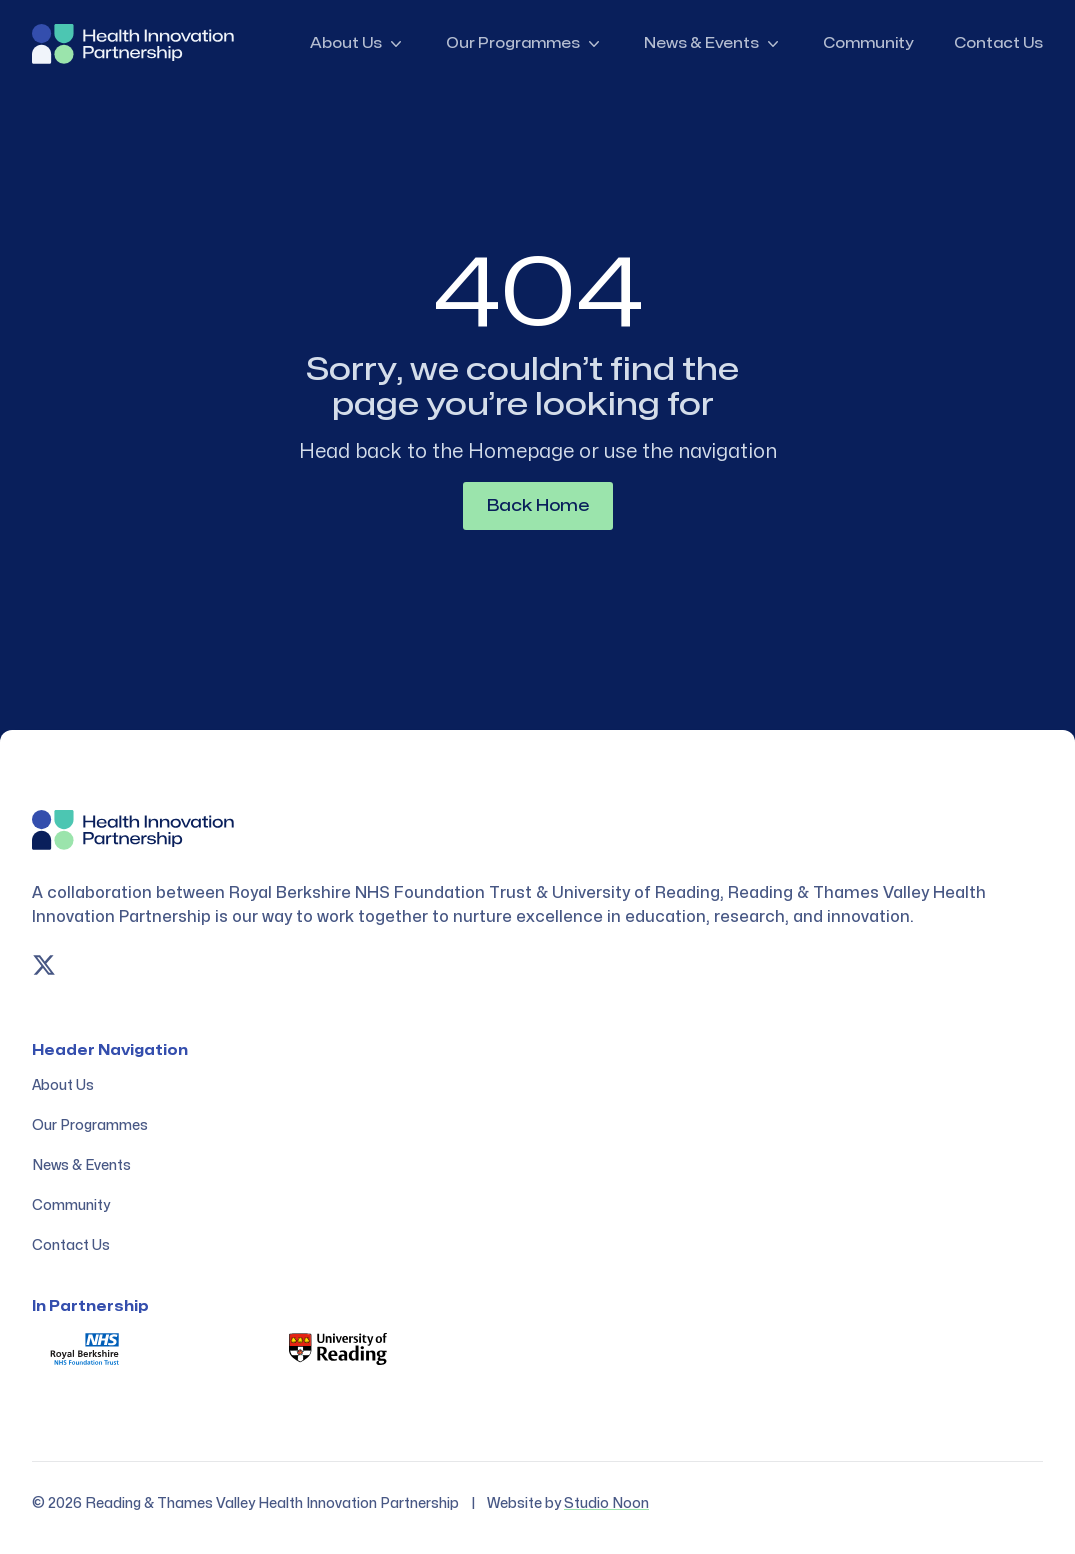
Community (868, 43)
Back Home (538, 506)
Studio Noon (606, 1503)
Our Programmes (525, 44)
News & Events (713, 44)
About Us (358, 44)
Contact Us (998, 43)
